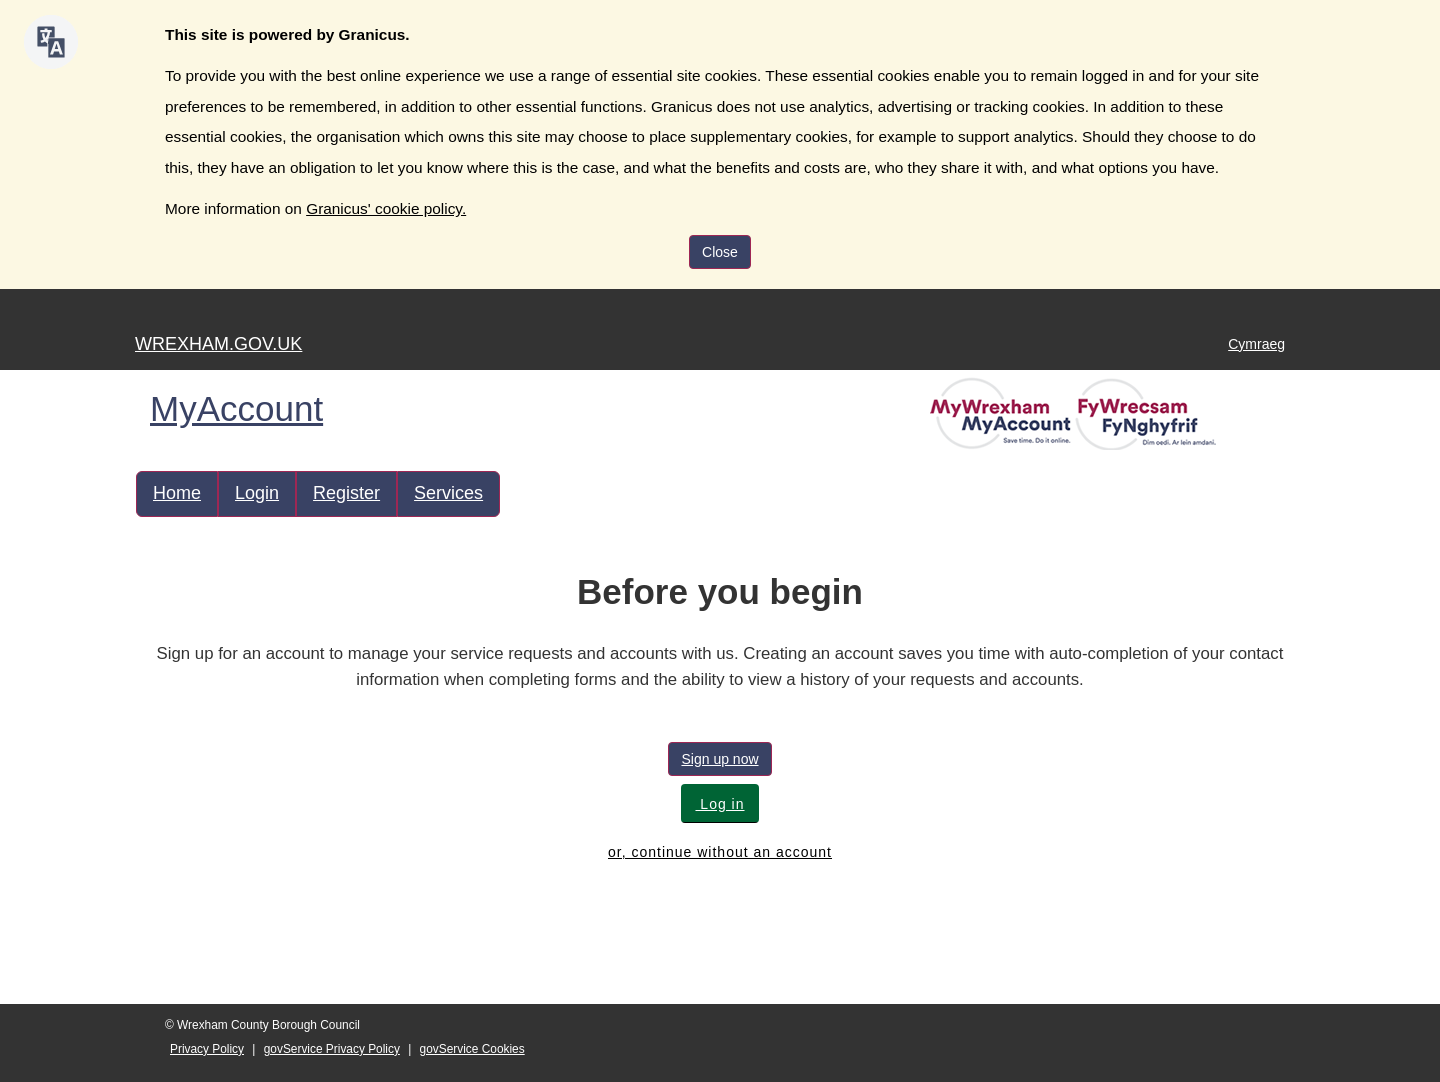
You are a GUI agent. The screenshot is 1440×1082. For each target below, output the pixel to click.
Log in (719, 804)
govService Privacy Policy (332, 1049)
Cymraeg (1256, 344)
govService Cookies (472, 1049)
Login (257, 493)
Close (720, 252)
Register (346, 493)
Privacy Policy (207, 1049)
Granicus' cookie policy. (386, 208)
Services (448, 493)
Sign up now (719, 759)
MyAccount (236, 408)
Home (177, 493)
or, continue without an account (720, 852)
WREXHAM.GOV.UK (218, 344)
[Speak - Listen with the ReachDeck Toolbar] (51, 42)
